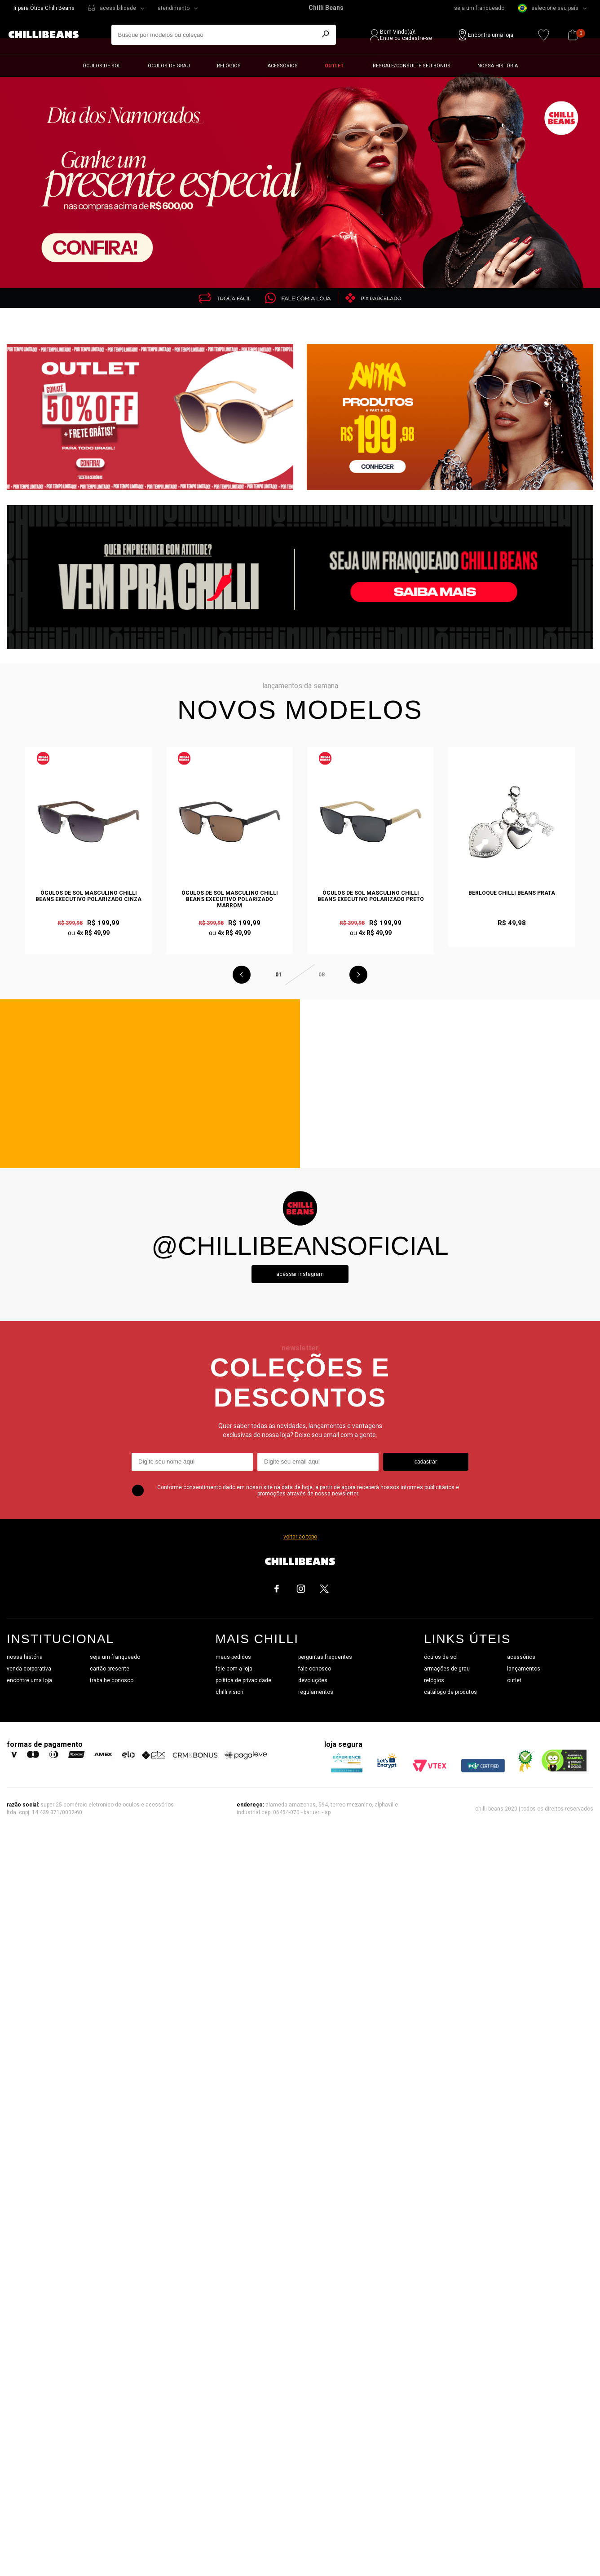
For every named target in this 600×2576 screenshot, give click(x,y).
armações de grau (447, 1669)
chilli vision (229, 1692)
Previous (242, 975)
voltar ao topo (300, 1537)
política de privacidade (243, 1680)
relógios (434, 1680)
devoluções (312, 1680)
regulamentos (315, 1692)
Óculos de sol (102, 66)
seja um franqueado (479, 8)
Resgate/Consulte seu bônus (411, 66)
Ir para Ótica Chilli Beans (44, 8)
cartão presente (109, 1669)
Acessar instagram (300, 1274)
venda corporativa (29, 1669)
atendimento (174, 8)
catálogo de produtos (450, 1692)
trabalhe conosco (111, 1680)
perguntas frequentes (325, 1657)
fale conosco (314, 1669)
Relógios (229, 66)
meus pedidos (233, 1657)
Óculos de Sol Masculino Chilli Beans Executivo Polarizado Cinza (88, 896)
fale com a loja (234, 1669)
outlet (514, 1680)
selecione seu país (548, 8)
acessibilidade (118, 8)
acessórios (521, 1657)
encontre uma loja (29, 1680)
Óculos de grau (169, 66)
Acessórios (283, 66)
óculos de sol (441, 1657)
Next (358, 975)
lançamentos (523, 1669)
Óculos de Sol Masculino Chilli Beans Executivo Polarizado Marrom (229, 899)
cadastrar (426, 1462)
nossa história (25, 1657)
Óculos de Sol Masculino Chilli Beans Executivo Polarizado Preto (371, 896)
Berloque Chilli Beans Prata (511, 893)
